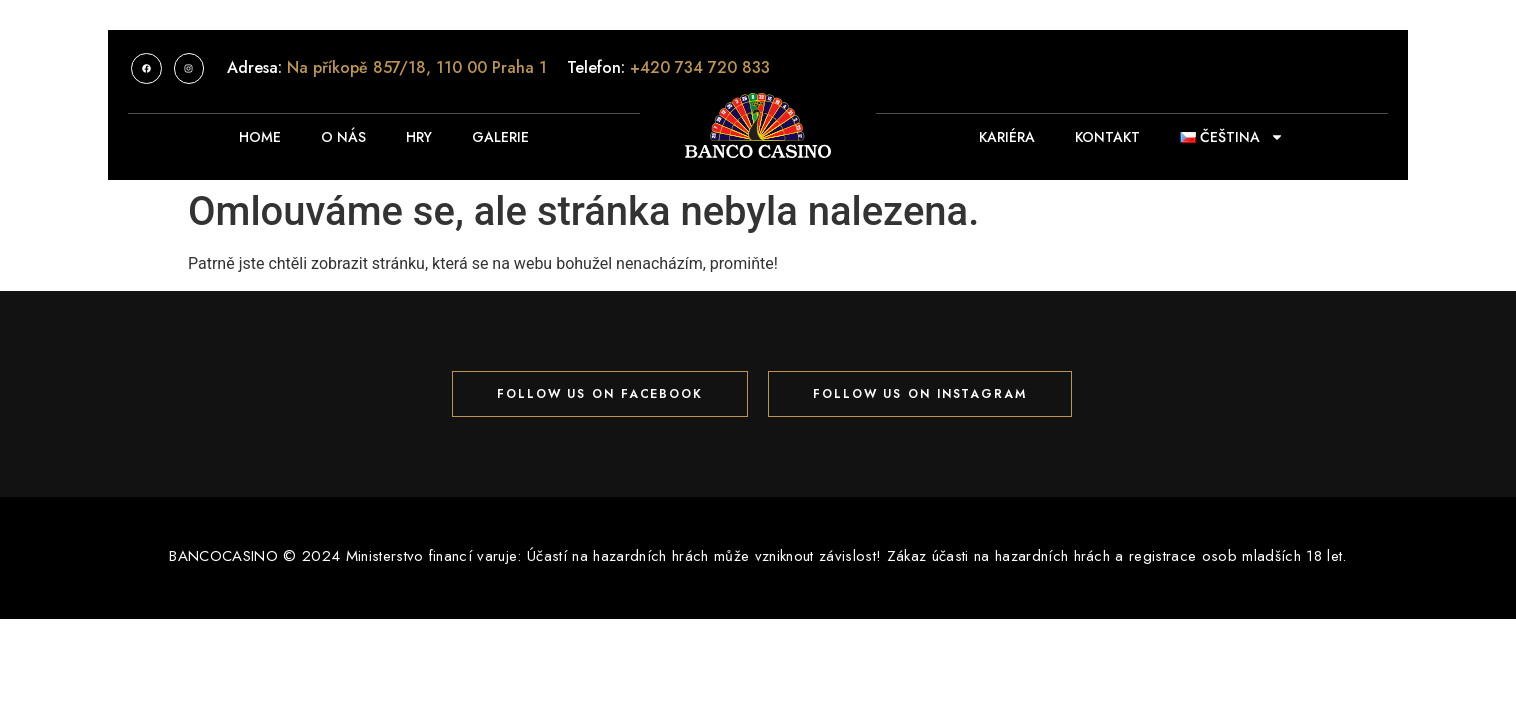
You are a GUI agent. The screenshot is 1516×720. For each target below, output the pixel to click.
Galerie (500, 137)
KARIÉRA (1007, 137)
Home (260, 137)
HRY (419, 137)
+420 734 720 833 (700, 67)
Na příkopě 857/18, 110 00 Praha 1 (417, 67)
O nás (343, 137)
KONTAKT (1107, 137)
